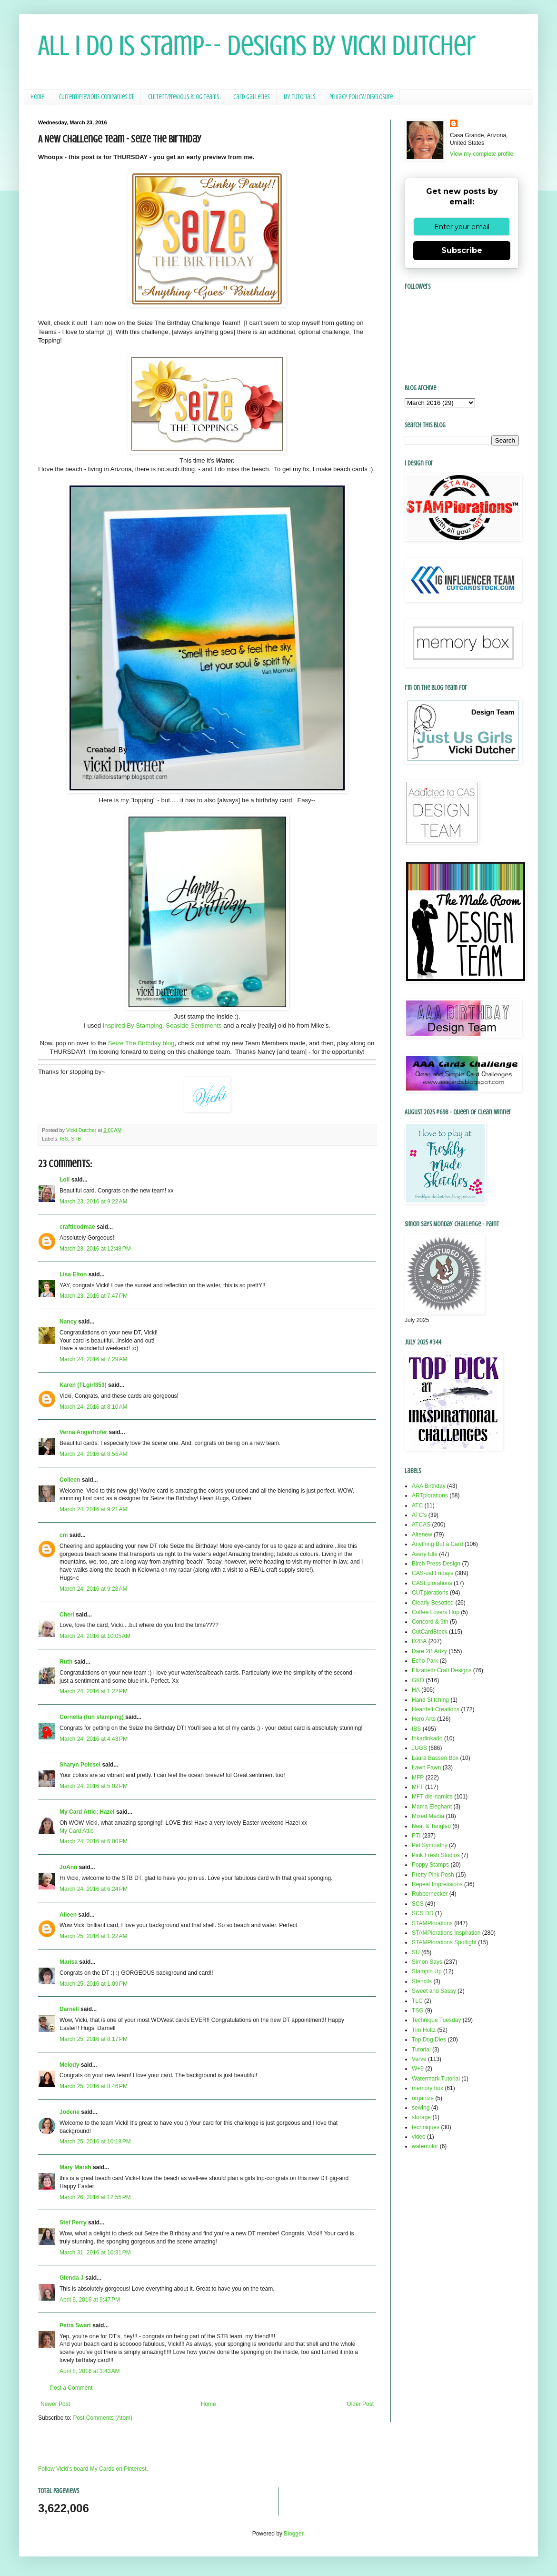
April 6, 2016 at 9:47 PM (90, 2299)
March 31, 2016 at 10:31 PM (95, 2252)
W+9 (418, 2068)
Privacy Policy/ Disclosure (361, 97)
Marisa (69, 1962)
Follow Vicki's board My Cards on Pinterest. (93, 2468)
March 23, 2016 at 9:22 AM (93, 1201)
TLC (417, 2001)
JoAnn (68, 1867)
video (419, 2136)
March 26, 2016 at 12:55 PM (95, 2197)
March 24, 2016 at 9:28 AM (93, 1589)
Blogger (293, 2533)
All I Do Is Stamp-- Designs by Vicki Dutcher (257, 45)
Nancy (68, 1321)
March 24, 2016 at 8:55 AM (93, 1454)
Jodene (70, 2112)
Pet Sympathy (430, 1845)
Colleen (70, 1479)
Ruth (66, 1661)
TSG (418, 2010)
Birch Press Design (436, 1563)
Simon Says (427, 1962)
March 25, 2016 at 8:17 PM (94, 2039)
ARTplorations (430, 1495)
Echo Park (425, 1660)
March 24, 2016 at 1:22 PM (94, 1691)
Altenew (422, 1534)
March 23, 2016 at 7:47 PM (94, 1296)
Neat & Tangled (431, 1826)
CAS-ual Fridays (432, 1573)
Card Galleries (251, 97)
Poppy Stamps (430, 1864)
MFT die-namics (432, 1796)
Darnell (69, 2009)
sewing (420, 2107)
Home (37, 97)
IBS (64, 1139)
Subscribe (461, 250)
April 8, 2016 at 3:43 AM (89, 2371)
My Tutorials (299, 97)
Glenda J (72, 2277)
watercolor (425, 2146)
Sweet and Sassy (434, 1991)
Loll (65, 1179)
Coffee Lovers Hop (435, 1612)
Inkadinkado (427, 1738)
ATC (417, 1505)
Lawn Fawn (426, 1767)
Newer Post (55, 2404)
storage (421, 2117)
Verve (419, 2059)
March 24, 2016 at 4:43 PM (94, 1739)
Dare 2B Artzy (429, 1651)
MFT (418, 1787)
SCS (418, 1903)
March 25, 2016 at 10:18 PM (95, 2141)
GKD (418, 1680)
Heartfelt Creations (435, 1709)
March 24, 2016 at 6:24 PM (94, 1889)
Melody (69, 2064)
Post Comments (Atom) (102, 2417)
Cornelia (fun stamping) (92, 1717)
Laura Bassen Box (435, 1758)
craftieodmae (77, 1226)
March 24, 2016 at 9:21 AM (93, 1509)
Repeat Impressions (437, 1884)
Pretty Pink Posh (433, 1874)
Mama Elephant (432, 1806)
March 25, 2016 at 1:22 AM (93, 1936)
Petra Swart (75, 2325)
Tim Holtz (424, 2030)
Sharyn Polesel (80, 1764)
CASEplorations (432, 1583)
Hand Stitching (430, 1700)
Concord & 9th (430, 1621)
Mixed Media (428, 1816)
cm (64, 1535)
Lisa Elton (73, 1274)
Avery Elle (425, 1554)
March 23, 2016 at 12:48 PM (95, 1248)
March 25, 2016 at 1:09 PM (94, 1983)
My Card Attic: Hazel (87, 1811)
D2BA (419, 1641)
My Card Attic (76, 1831)
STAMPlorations (432, 1923)
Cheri (67, 1614)
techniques (425, 2127)
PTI (416, 1835)
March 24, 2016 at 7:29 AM (93, 1359)
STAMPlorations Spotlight (444, 1942)
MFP (418, 1777)
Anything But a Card (437, 1544)
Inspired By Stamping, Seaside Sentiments (162, 1025)
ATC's (419, 1515)
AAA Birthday (429, 1486)
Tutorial (421, 2049)
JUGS (419, 1748)
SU (416, 1952)
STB (76, 1139)
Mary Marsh (75, 2167)
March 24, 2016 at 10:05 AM (95, 1636)
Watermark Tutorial (436, 2078)
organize (423, 2098)
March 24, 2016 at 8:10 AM (93, 1407)
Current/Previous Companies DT (96, 97)
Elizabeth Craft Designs (441, 1670)
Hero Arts (424, 1719)
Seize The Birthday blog (141, 1043)
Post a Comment (71, 2387)
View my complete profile (481, 154)
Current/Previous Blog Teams (183, 97)
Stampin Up (427, 1971)
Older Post (360, 2404)
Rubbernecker (430, 1893)
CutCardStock (430, 1631)
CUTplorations (430, 1592)
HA (416, 1690)
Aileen (68, 1914)
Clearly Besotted (433, 1602)
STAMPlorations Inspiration (446, 1932)
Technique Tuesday (436, 2020)
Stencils (422, 1981)
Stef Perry (73, 2222)
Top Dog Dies (429, 2039)
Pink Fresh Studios (436, 1855)
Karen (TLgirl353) (83, 1385)
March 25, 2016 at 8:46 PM (94, 2086)
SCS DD (422, 1913)
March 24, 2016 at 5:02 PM (94, 1786)
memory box (427, 2088)
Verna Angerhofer (83, 1432)
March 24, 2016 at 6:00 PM (94, 1841)
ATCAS (421, 1524)
